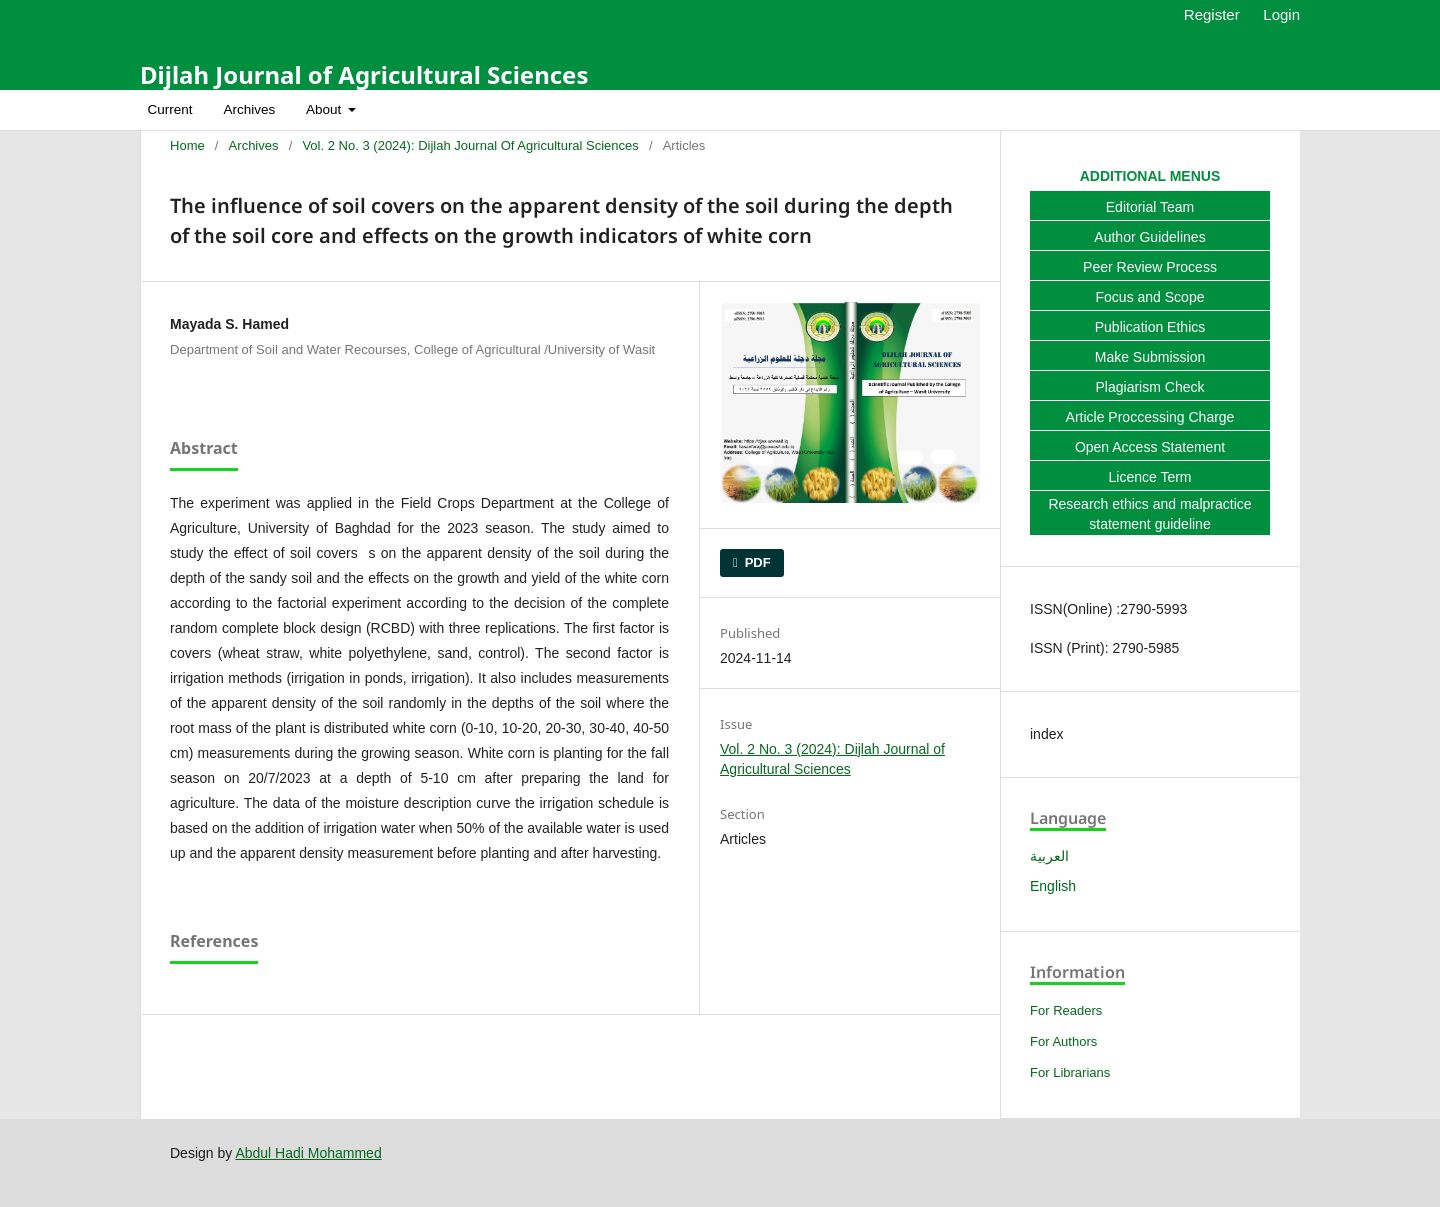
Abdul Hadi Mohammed (308, 1153)
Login (1281, 14)
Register (1212, 14)
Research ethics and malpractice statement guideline (1149, 514)
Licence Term (1149, 477)
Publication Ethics (1150, 327)
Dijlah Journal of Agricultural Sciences (364, 74)
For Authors (1063, 1041)
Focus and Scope (1150, 297)
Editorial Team (1150, 207)
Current (170, 109)
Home (187, 145)
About (325, 109)
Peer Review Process (1150, 267)
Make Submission (1150, 357)
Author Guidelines (1149, 237)
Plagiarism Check (1150, 387)
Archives (249, 109)
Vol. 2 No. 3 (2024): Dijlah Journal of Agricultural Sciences (470, 145)
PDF (756, 562)
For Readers (1066, 1010)
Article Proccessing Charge (1150, 417)
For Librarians (1070, 1072)
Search (1265, 110)
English (1053, 886)
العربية (1049, 856)
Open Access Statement (1150, 447)
